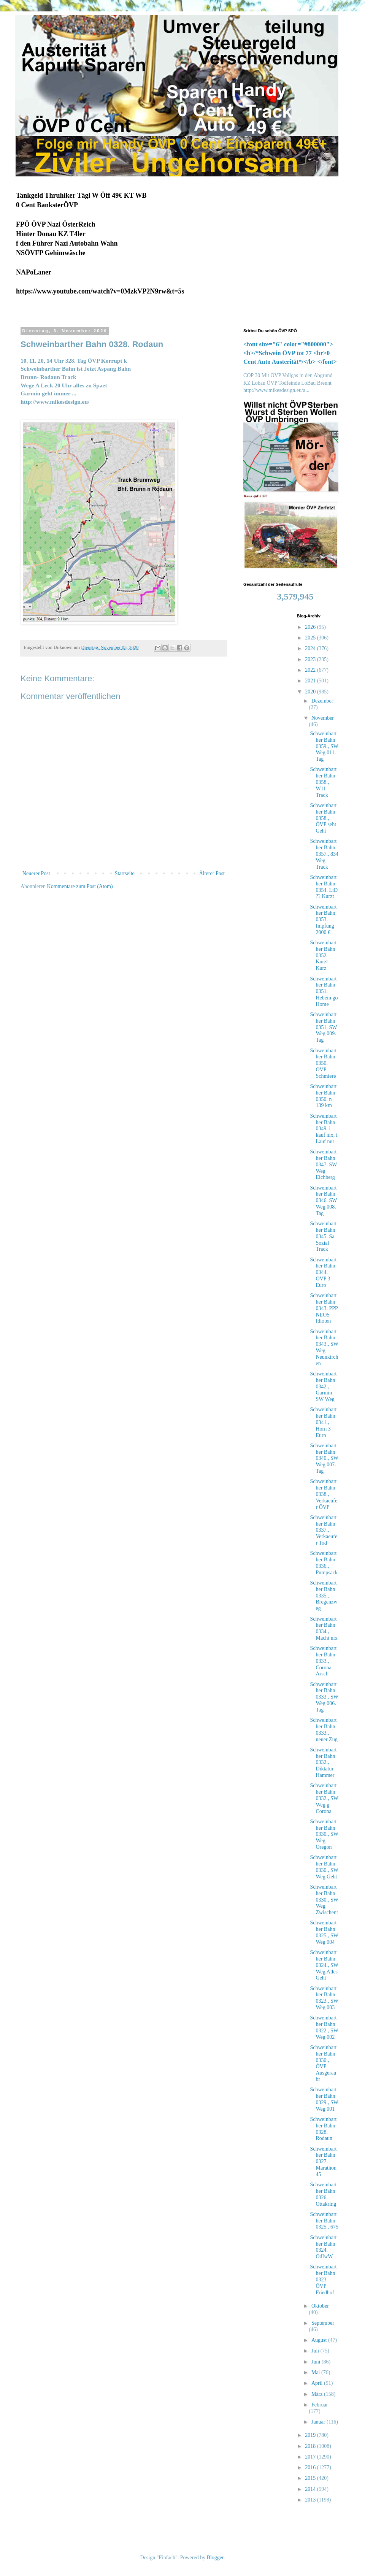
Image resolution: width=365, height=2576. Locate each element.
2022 (311, 670)
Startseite (125, 873)
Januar (319, 2422)
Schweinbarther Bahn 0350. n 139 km (323, 1095)
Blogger (215, 2557)
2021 (311, 681)
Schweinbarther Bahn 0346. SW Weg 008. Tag (323, 1200)
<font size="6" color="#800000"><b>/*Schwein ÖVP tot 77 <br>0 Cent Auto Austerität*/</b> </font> (290, 353)
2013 (311, 2500)
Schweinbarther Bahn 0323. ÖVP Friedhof (323, 2279)
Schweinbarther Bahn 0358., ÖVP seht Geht (323, 818)
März (317, 2394)
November (322, 718)
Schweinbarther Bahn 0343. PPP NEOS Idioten (324, 1308)
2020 (311, 692)
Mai (316, 2372)
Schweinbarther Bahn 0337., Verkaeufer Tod (323, 1530)
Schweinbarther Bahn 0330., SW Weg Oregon (324, 1834)
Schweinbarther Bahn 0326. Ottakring (323, 2194)
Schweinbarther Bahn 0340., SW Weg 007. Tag (324, 1458)
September (322, 2323)
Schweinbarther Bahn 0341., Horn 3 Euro (323, 1422)
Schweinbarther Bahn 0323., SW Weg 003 (324, 1998)
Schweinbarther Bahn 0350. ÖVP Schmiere (323, 1063)
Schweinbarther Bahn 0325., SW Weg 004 (324, 1932)
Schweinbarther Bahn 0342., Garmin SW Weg (323, 1386)
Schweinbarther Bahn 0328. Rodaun (323, 2128)
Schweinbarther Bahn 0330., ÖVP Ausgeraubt (323, 2063)
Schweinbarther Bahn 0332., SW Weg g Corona (324, 1798)
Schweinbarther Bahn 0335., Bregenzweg (323, 1595)
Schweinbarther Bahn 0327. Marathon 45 (323, 2161)
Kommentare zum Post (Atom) (80, 886)
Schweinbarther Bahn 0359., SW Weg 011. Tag (324, 746)
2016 (311, 2467)
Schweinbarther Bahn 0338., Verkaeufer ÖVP (323, 1494)
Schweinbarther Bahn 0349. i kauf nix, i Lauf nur (323, 1128)
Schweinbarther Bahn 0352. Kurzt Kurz (323, 955)
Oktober (320, 2306)
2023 (311, 659)
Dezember (322, 701)
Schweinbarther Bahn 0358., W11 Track (323, 782)
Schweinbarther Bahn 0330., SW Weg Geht (324, 1866)
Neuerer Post (36, 873)
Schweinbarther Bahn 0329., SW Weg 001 (324, 2099)
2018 (311, 2446)
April (317, 2383)
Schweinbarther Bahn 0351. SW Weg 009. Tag (323, 1027)
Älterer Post (212, 873)
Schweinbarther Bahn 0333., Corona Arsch (323, 1661)
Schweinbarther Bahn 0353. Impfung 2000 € (323, 919)
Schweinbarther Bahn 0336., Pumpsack (324, 1562)
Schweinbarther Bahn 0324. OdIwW (323, 2247)
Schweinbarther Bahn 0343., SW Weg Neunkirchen (324, 1347)
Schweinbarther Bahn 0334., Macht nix (323, 1628)
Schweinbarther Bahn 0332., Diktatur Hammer (323, 1762)
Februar (319, 2405)
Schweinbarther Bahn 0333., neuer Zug (323, 1729)
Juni (316, 2362)
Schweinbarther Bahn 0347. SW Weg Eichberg (323, 1164)
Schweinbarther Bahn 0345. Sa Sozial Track (323, 1236)
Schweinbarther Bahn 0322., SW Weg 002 (324, 2027)
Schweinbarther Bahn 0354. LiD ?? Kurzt (324, 886)
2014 (311, 2489)
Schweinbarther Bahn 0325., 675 (324, 2220)
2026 (311, 627)
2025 (311, 638)
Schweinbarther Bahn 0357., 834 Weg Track (324, 853)
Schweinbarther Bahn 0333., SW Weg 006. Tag (324, 1697)
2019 (311, 2435)
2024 (311, 648)
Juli (316, 2351)
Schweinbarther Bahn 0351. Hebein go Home (324, 991)
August (319, 2340)
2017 (311, 2457)
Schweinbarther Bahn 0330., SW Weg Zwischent (324, 1899)
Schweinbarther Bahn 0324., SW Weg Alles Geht (324, 1965)
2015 (311, 2478)
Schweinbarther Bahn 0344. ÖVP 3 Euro (323, 1272)
